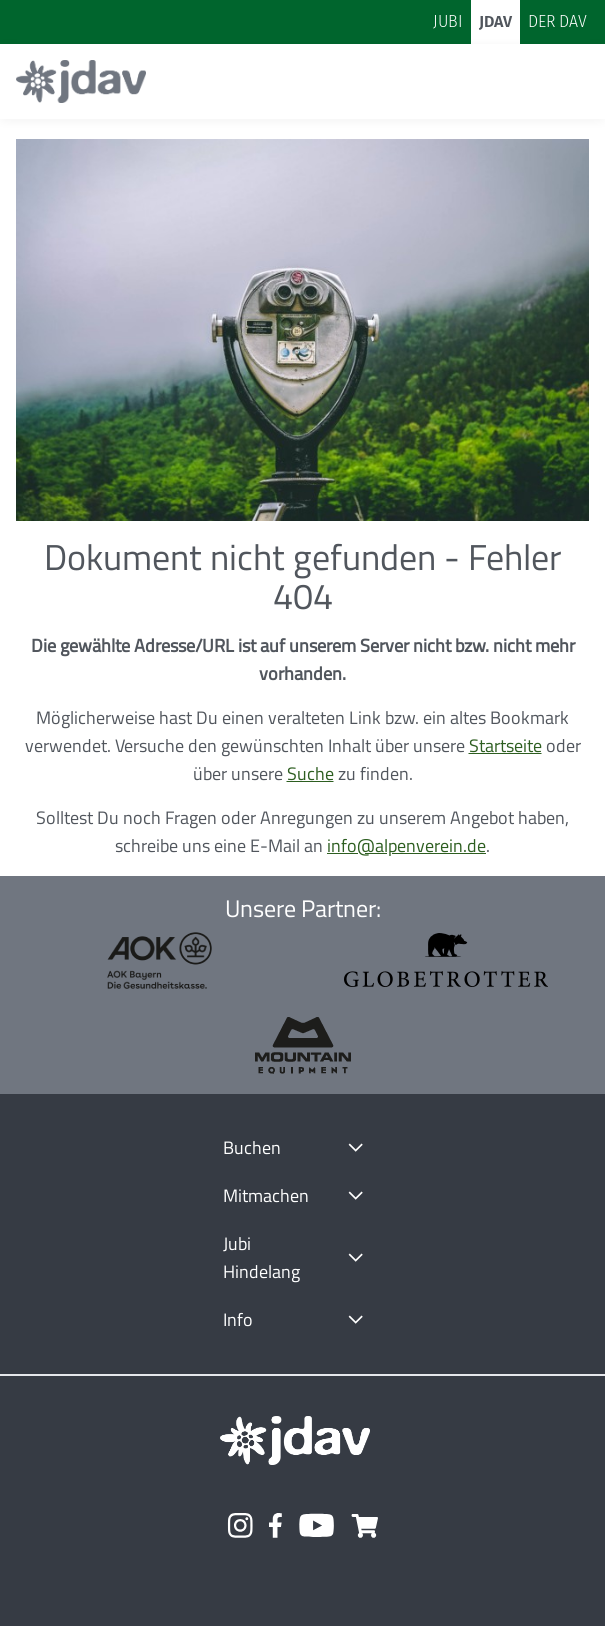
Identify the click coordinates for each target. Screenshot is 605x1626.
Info (238, 1319)
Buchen (252, 1147)
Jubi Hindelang (261, 1257)
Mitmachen (266, 1195)
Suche (310, 773)
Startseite (505, 745)
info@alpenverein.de (406, 845)
